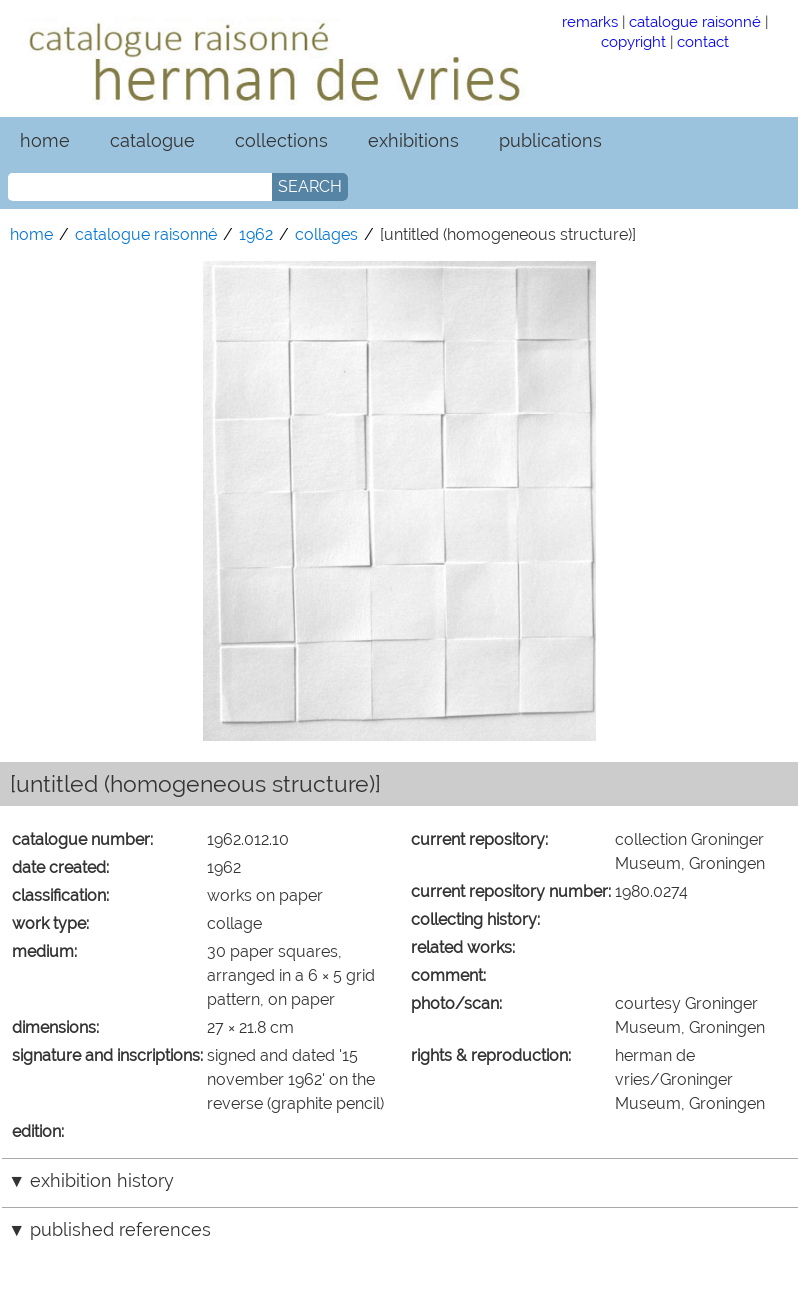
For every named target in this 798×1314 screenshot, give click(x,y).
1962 (256, 234)
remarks (590, 21)
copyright (633, 41)
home (45, 140)
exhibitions (413, 140)
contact (703, 41)
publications (550, 140)
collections (281, 140)
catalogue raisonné (695, 21)
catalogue (152, 140)
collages (326, 234)
